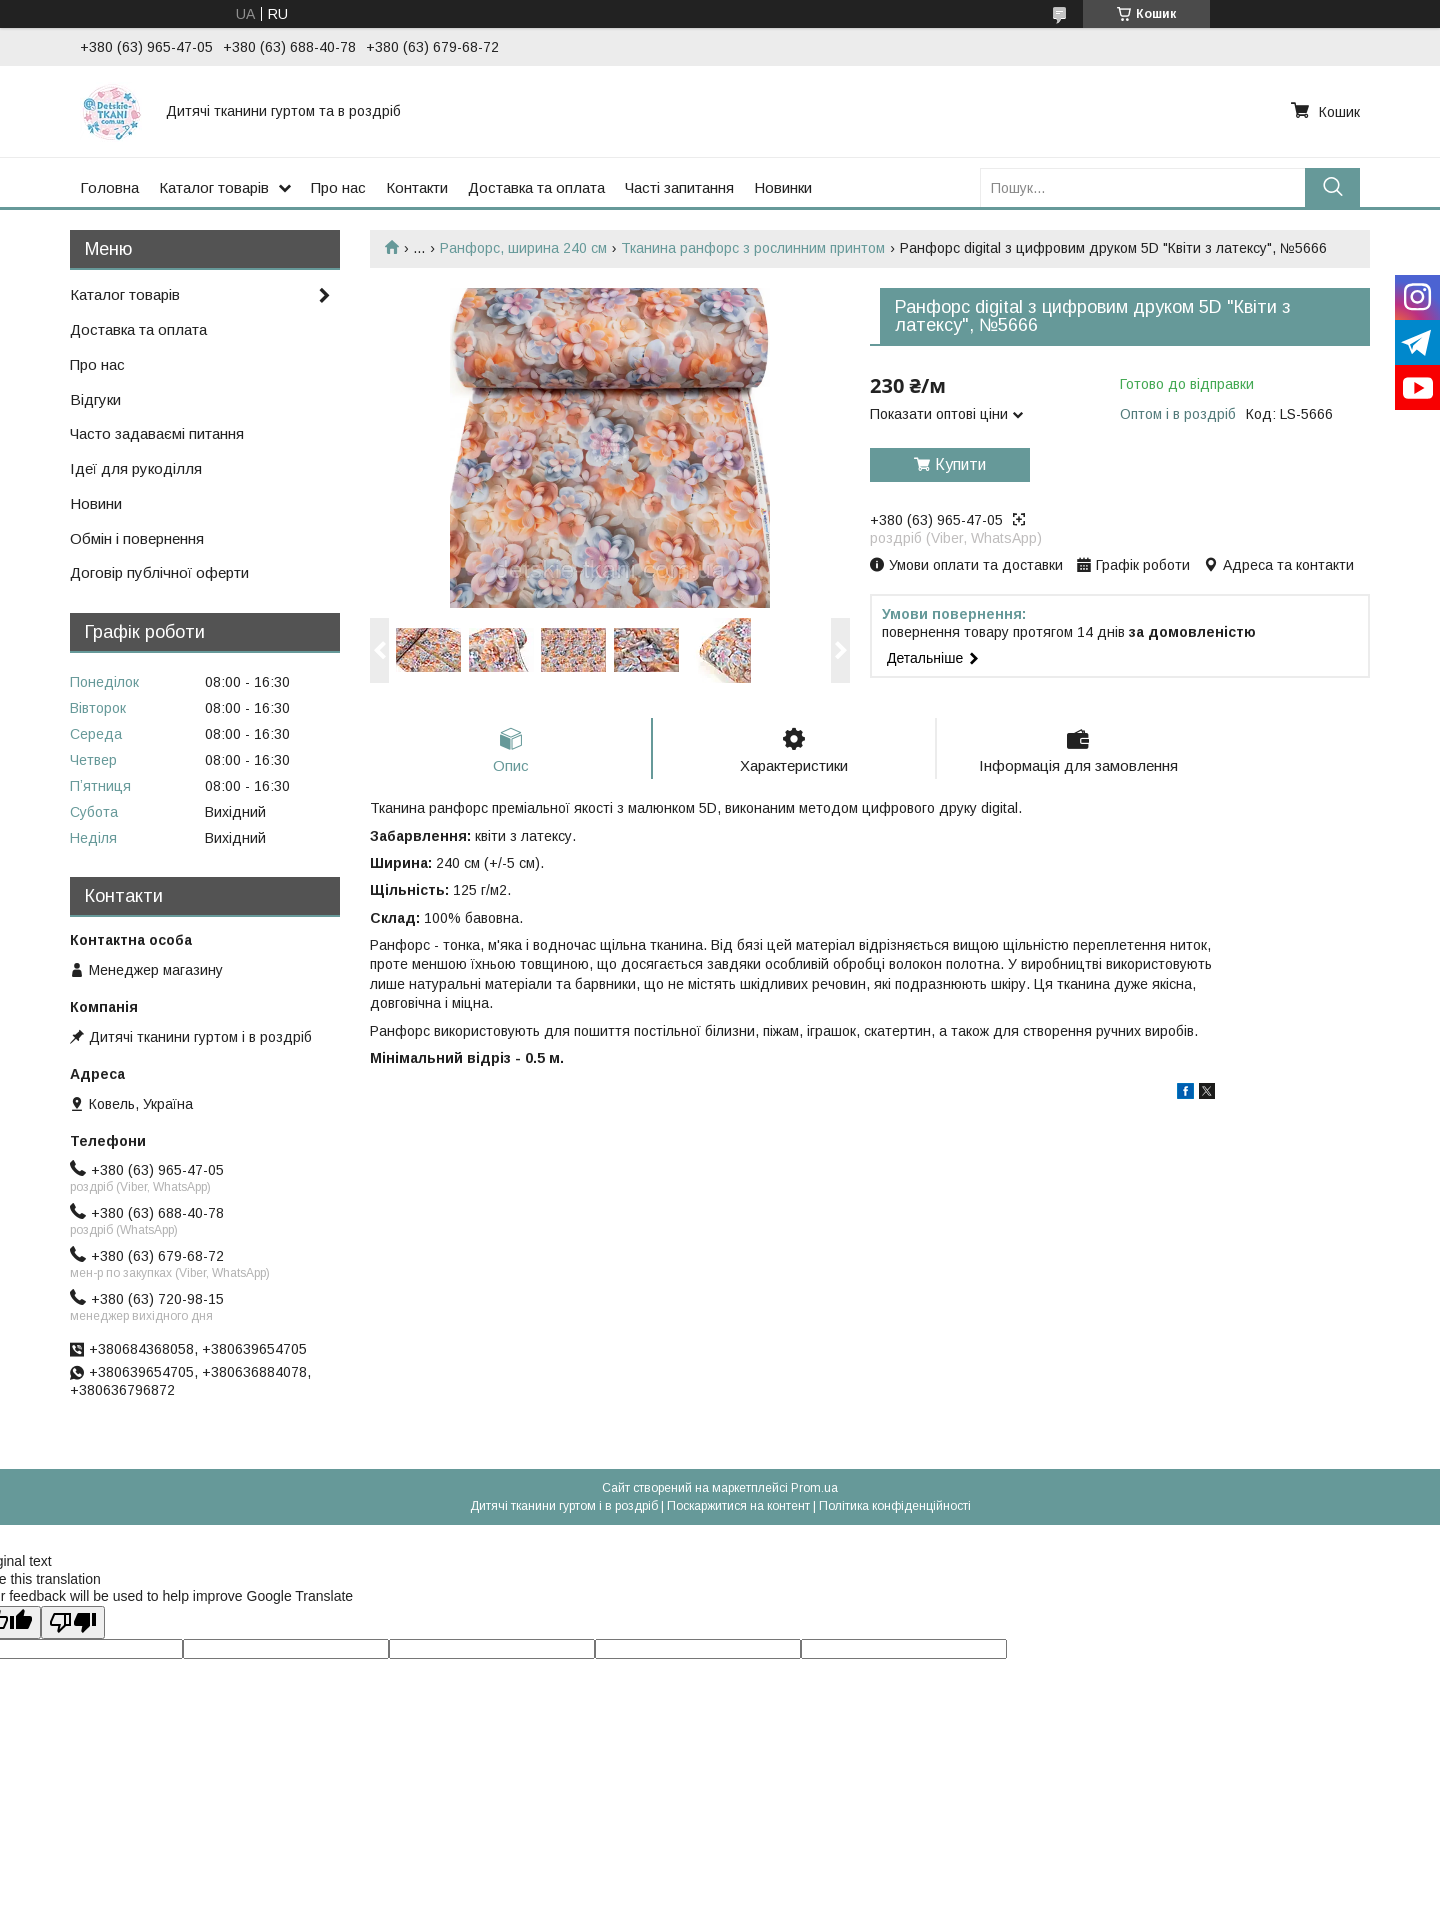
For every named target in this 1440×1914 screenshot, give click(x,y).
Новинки (783, 187)
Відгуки (95, 399)
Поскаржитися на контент (738, 1506)
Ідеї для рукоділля (136, 468)
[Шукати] (1332, 187)
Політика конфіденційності (895, 1506)
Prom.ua (814, 1488)
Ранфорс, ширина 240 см (523, 248)
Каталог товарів (214, 187)
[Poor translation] (73, 1622)
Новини (96, 503)
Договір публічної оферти (159, 572)
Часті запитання (679, 187)
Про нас (338, 187)
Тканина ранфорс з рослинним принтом (753, 248)
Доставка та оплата (536, 187)
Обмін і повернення (137, 538)
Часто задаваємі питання (157, 433)
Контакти (417, 187)
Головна (109, 187)
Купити (960, 464)
